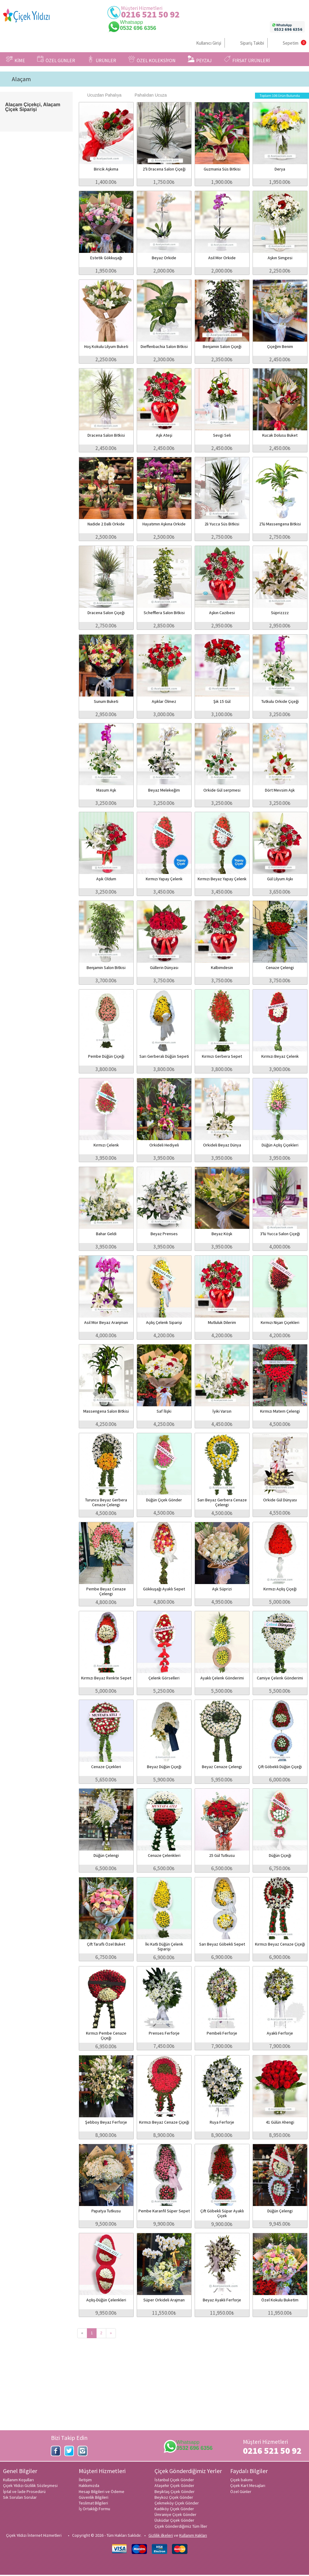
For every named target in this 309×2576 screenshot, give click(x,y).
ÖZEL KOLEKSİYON (152, 59)
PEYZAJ (200, 59)
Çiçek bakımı (241, 2479)
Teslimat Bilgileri (93, 2503)
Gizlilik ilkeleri (160, 2535)
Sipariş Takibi (252, 43)
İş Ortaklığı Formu (94, 2508)
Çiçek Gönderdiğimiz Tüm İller (180, 2526)
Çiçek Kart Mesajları (247, 2485)
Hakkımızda (89, 2485)
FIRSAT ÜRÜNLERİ (247, 59)
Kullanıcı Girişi (208, 43)
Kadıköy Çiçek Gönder (174, 2508)
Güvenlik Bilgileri (93, 2497)
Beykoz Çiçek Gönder (173, 2497)
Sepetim (290, 43)
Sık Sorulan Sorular (20, 2497)
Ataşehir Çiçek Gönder (174, 2485)
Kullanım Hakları (193, 2535)
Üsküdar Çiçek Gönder (174, 2520)
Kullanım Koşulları (18, 2479)
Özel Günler (240, 2491)
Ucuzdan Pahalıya (101, 95)
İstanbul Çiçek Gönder (174, 2479)
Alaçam (21, 79)
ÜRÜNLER (101, 59)
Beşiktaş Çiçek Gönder (174, 2491)
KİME (15, 59)
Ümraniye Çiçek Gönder (175, 2514)
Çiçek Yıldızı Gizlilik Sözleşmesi (30, 2485)
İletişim (85, 2479)
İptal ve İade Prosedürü (24, 2491)
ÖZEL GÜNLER (56, 59)
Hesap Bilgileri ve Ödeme (101, 2491)
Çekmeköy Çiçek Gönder (176, 2503)
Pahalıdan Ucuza (148, 95)
